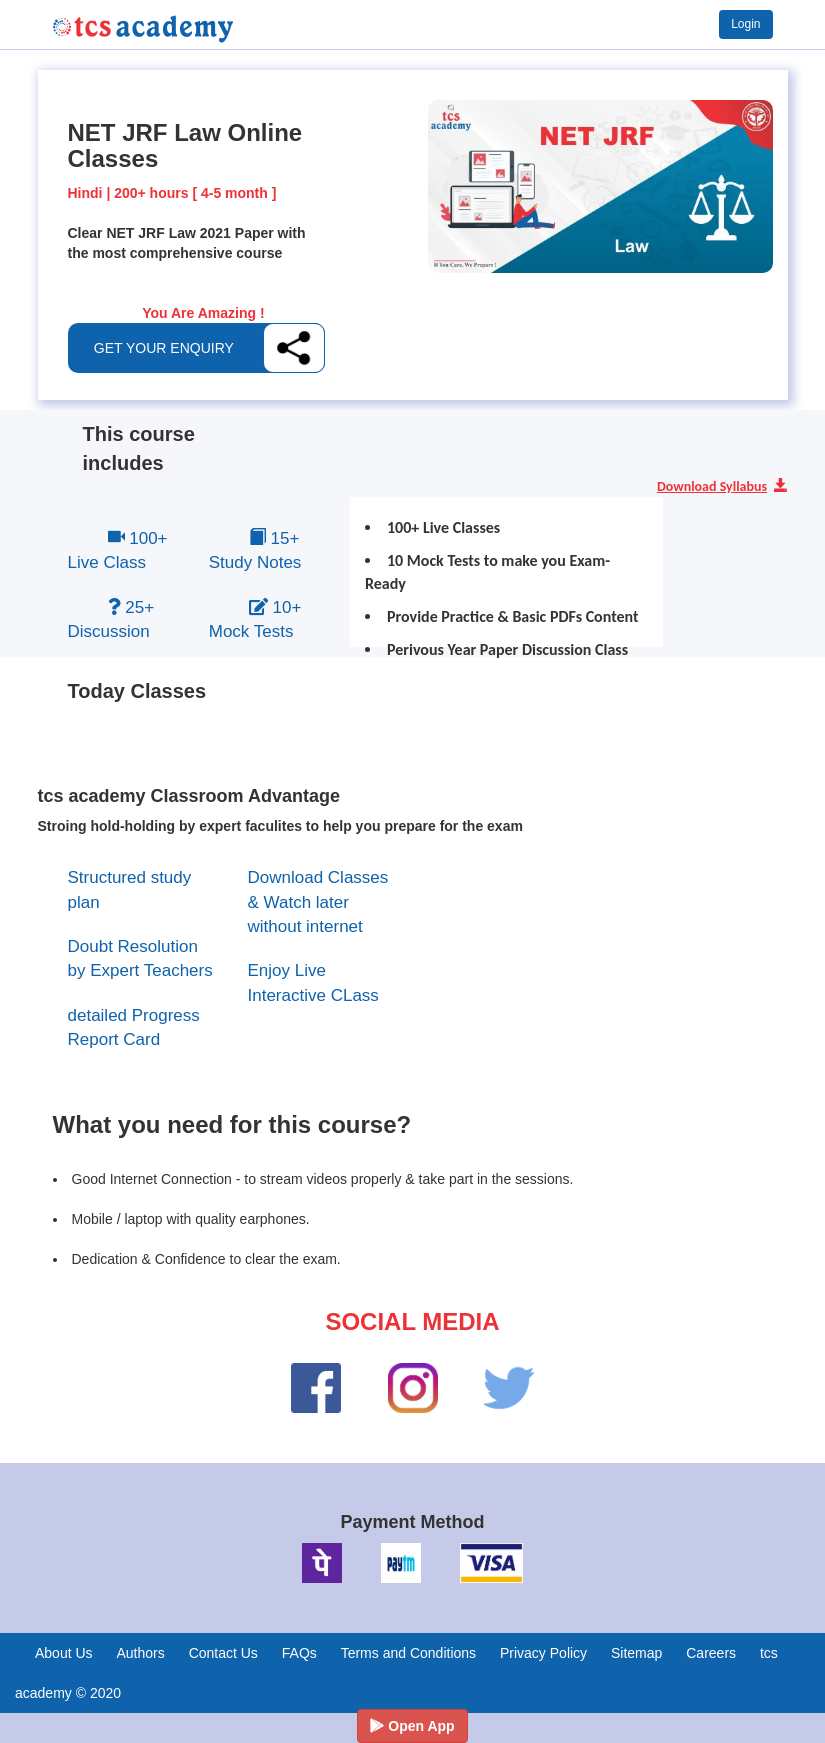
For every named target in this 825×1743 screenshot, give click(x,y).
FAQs (299, 1653)
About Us (64, 1653)
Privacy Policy (543, 1653)
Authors (140, 1653)
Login (745, 24)
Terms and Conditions (408, 1653)
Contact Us (223, 1653)
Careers (711, 1653)
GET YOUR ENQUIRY (164, 348)
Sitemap (636, 1653)
